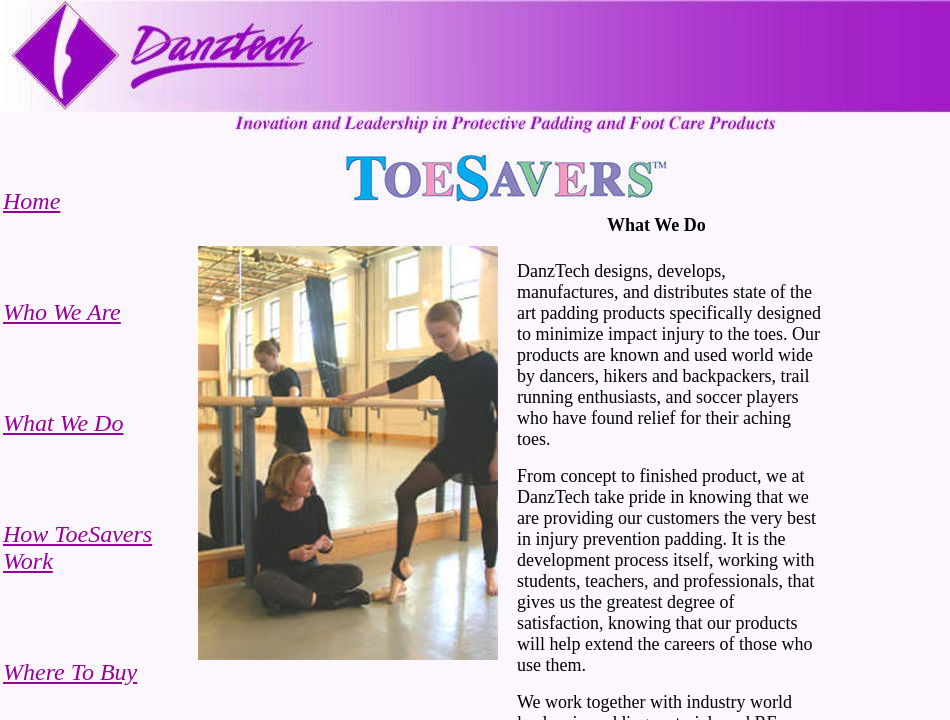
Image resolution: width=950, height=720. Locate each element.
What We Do (63, 423)
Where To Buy (70, 672)
